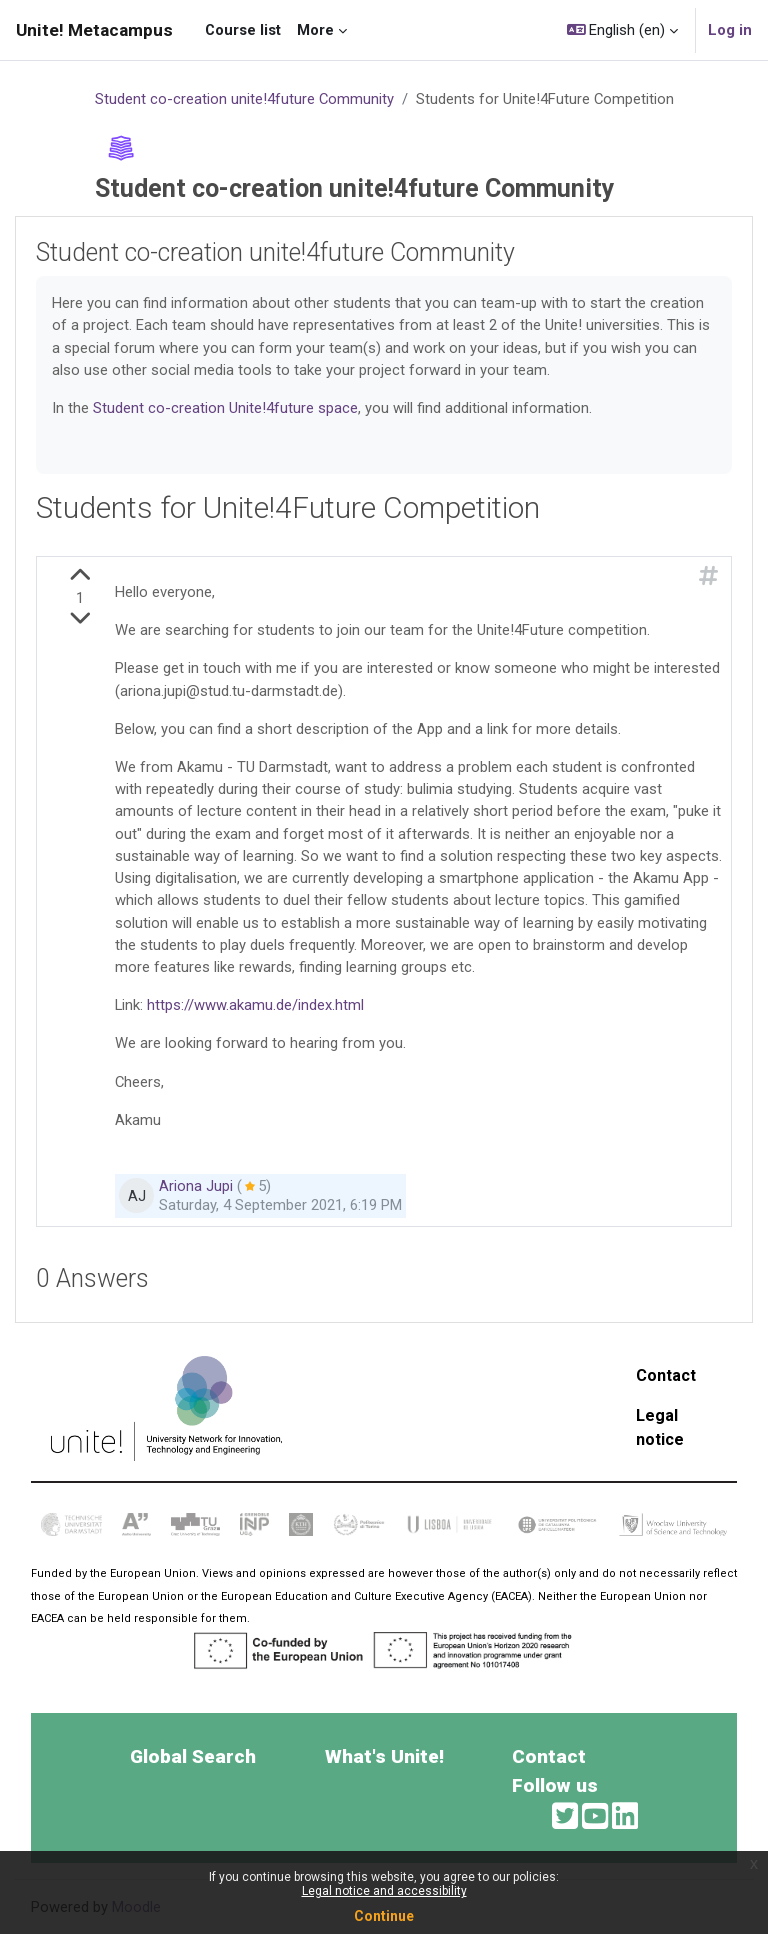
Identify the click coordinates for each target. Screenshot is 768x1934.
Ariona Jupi (196, 1187)
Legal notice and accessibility (384, 1891)
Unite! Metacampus (94, 30)
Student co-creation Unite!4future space (225, 408)
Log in (730, 30)
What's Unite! (384, 1756)
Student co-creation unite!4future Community (244, 99)
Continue (384, 1916)
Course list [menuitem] (243, 30)
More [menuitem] (315, 30)
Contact (666, 1375)
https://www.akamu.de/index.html (255, 1005)
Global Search (193, 1756)
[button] (623, 30)
